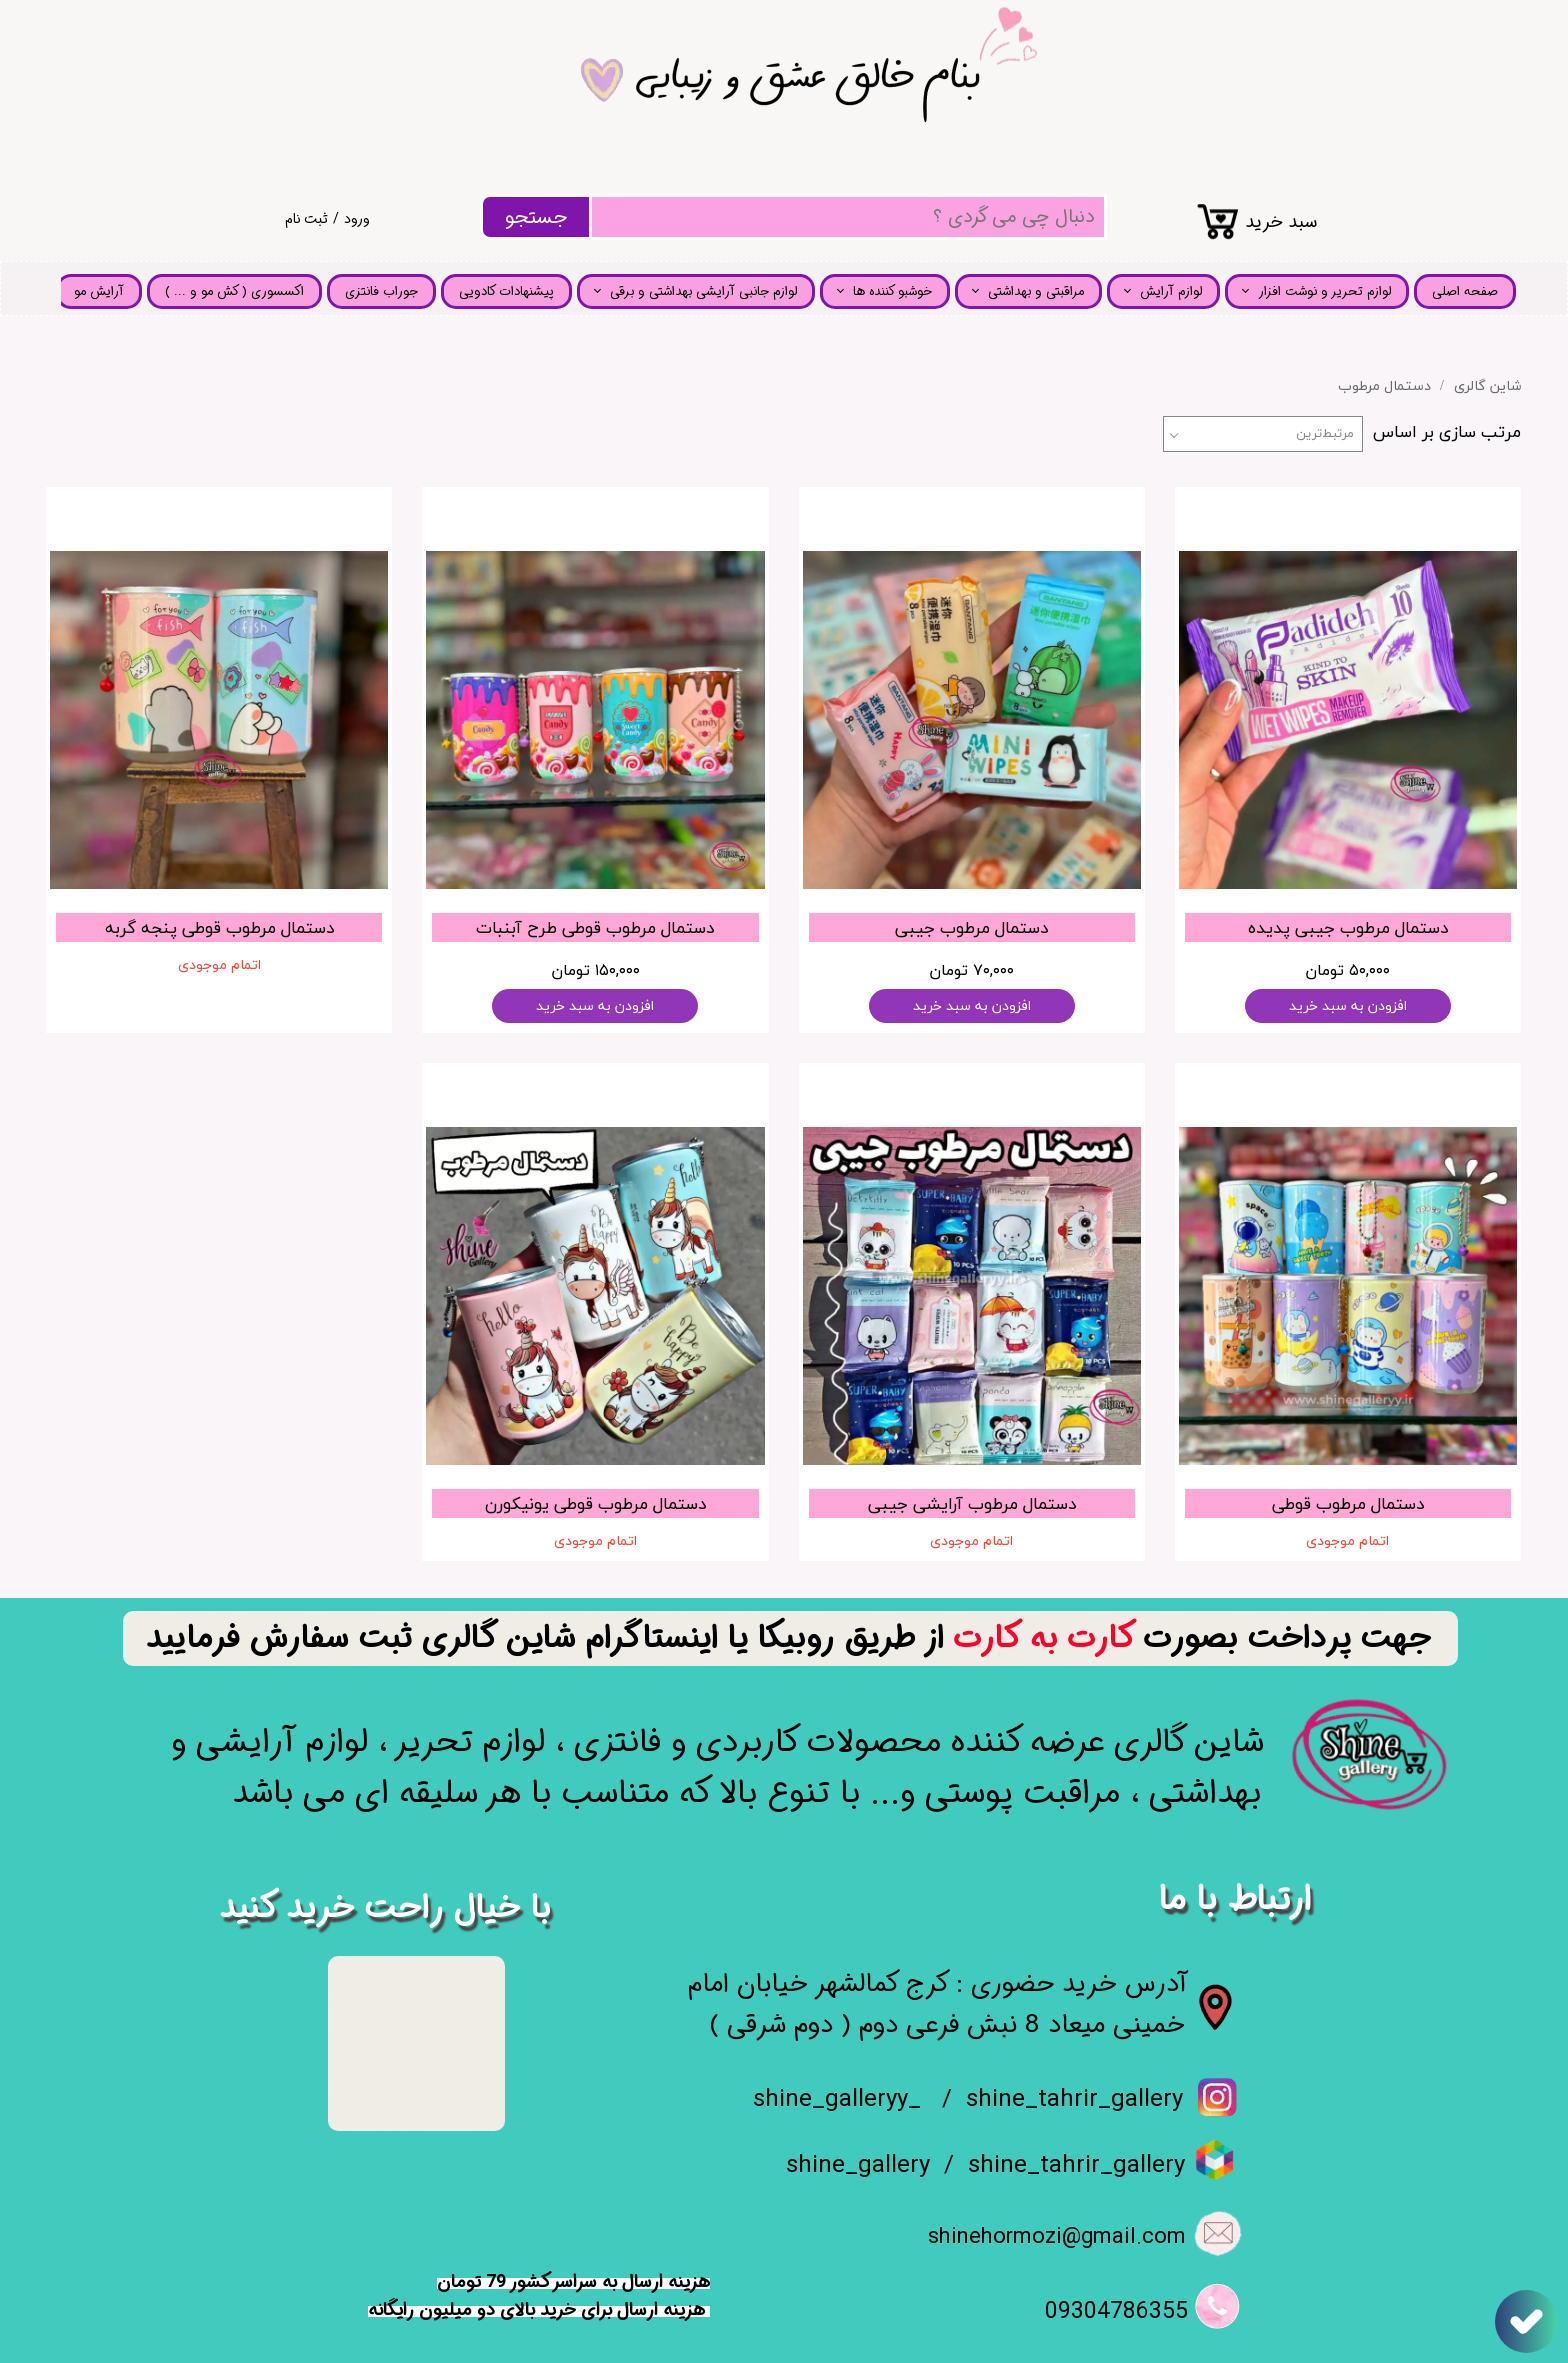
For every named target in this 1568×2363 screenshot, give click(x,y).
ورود (357, 219)
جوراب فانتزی (381, 291)
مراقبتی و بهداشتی (1036, 291)
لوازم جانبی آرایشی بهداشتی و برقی (703, 291)
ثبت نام (306, 219)
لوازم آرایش (1171, 291)
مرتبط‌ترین (1325, 434)
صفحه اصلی (1465, 291)
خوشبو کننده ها (892, 291)
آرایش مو (99, 291)
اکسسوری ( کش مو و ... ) (234, 291)
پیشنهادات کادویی (506, 291)
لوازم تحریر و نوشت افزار (1324, 291)
